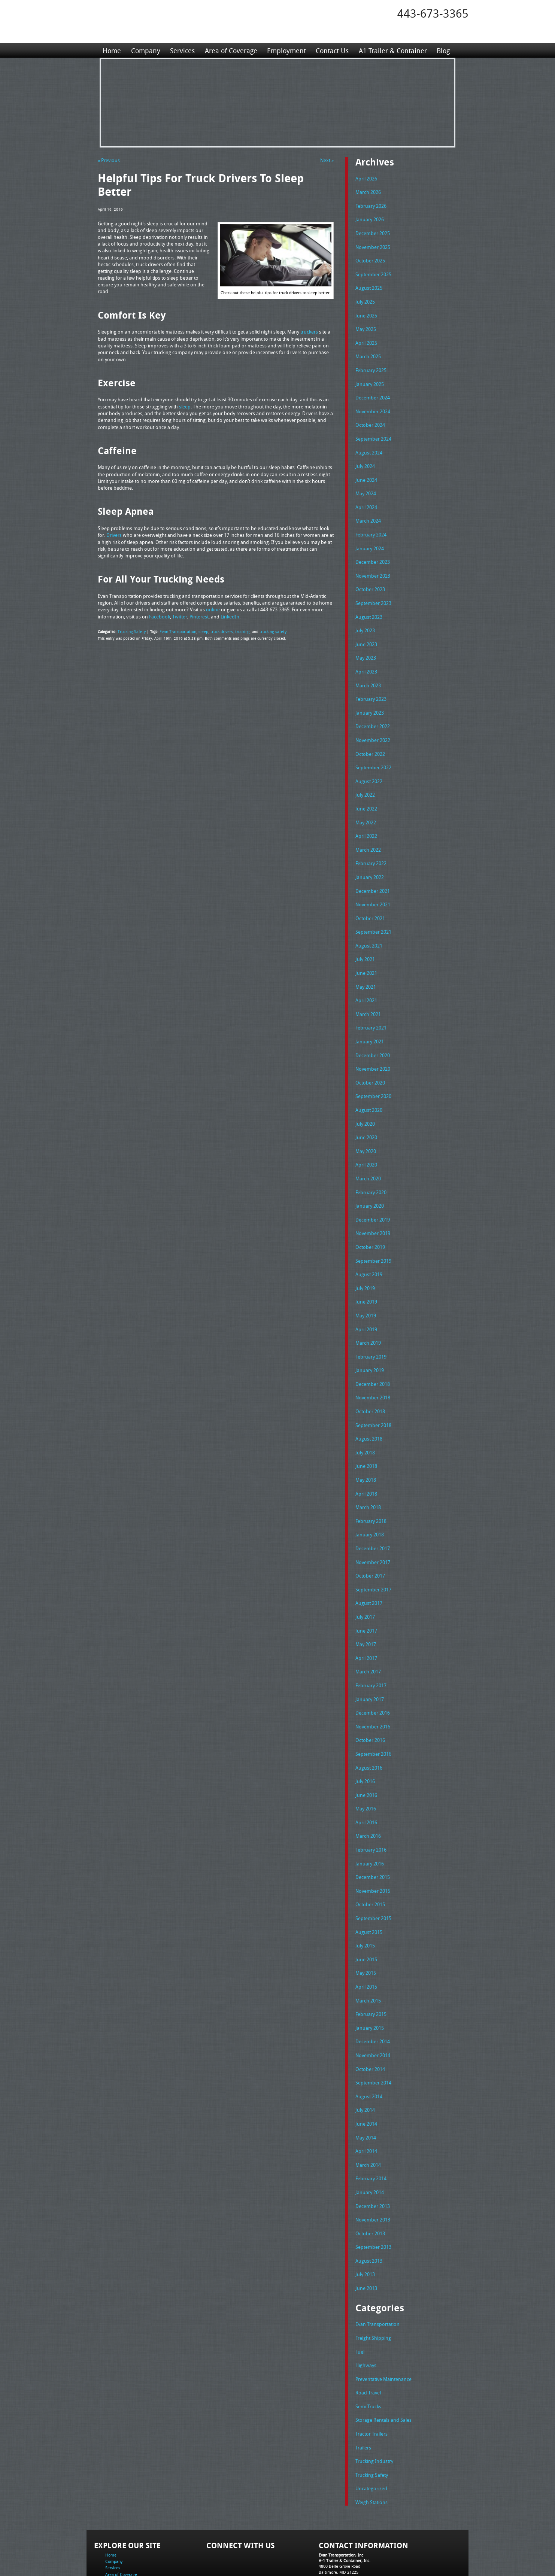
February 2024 (370, 524)
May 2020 (365, 1124)
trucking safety (264, 630)
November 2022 (372, 724)
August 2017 (368, 1563)
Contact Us (331, 50)
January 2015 (369, 1977)
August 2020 (368, 1084)
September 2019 (373, 1231)
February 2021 (370, 1004)
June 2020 (366, 1110)
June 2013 (366, 2230)
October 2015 (370, 1856)
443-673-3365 (432, 13)
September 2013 (373, 2190)
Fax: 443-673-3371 (336, 2520)
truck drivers (215, 630)
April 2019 (366, 1297)
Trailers (363, 2385)
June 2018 (366, 1430)
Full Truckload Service (372, 2553)
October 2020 (370, 1057)
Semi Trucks (368, 2345)
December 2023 (372, 551)
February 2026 (370, 204)
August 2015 (368, 1883)
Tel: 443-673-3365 (335, 2514)
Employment (285, 50)
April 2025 (366, 338)
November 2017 (372, 1524)
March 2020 (368, 1150)
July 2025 (365, 298)
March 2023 (368, 671)
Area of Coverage (230, 50)
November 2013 (372, 2163)
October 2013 (370, 2177)
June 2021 (366, 951)
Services (182, 50)
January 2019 (369, 1337)
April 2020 (366, 1137)
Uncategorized (371, 2425)
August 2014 (368, 2043)
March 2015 (368, 1950)
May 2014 (365, 2083)
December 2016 (372, 1670)
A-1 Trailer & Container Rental (320, 2553)
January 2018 (369, 1497)
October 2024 (370, 417)
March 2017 (368, 1630)
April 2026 (366, 178)
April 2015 (366, 1937)
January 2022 (369, 857)
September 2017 (373, 1550)
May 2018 (365, 1444)
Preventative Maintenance (383, 2319)
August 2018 (368, 1403)
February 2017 (370, 1643)
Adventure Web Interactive (362, 2571)
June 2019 (366, 1270)
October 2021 (370, 897)
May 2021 (365, 964)
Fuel (359, 2292)
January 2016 (369, 1817)
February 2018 (370, 1484)
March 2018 (368, 1470)
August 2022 (368, 764)
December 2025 (372, 231)
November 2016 (372, 1684)
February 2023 (370, 684)
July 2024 (365, 457)
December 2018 (372, 1350)
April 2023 (366, 657)
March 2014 (368, 2110)
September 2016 (373, 1710)
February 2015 (370, 1963)
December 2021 (372, 871)
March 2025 (368, 351)
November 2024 (372, 404)
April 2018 (366, 1457)
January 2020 (369, 1177)
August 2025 (368, 284)
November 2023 (372, 564)
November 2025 (372, 244)
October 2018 (370, 1377)
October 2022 (370, 738)
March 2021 (368, 991)
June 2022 (366, 791)
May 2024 (365, 484)
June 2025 (366, 311)
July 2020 (365, 1097)
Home (112, 50)
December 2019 (372, 1190)
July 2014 (365, 2056)
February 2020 (370, 1164)
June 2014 (366, 2070)
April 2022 (366, 817)
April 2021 (366, 977)
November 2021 (372, 884)
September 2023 (373, 591)
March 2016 (368, 1790)
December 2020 (372, 1031)
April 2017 (366, 1617)
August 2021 (368, 924)
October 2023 (370, 577)
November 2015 (372, 1843)
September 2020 (373, 1070)
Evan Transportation (174, 630)
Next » (327, 160)
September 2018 (373, 1390)
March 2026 (368, 191)
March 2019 (368, 1310)
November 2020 (372, 1044)
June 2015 (366, 1910)
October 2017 (370, 1537)
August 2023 (368, 604)
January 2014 (369, 2137)
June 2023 (366, 631)
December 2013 (372, 2150)
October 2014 (370, 2017)
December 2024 (372, 391)
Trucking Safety (130, 630)
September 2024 (373, 431)
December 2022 (372, 711)
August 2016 (368, 1724)
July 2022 (365, 777)
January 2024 (369, 538)
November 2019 (372, 1204)
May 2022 (365, 804)
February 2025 (370, 364)
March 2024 (368, 511)
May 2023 (365, 644)
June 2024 (366, 471)
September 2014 (373, 2030)
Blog (442, 50)
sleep (197, 630)
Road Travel (368, 2332)
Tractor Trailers (371, 2372)
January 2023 (369, 697)
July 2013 (365, 2216)
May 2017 (365, 1603)
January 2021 (369, 1017)
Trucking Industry (374, 2399)
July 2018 (365, 1417)
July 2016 (365, 1737)
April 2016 (366, 1777)
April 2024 (366, 498)
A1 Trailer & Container (392, 50)
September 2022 (373, 751)
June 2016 (366, 1750)
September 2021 (373, 910)
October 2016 (370, 1697)
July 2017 (365, 1577)
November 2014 (372, 2003)
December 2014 (372, 1990)
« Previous (109, 160)
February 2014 (370, 2123)
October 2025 (370, 258)
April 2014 (366, 2096)
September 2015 (373, 1870)
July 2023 (365, 617)
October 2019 (370, 1217)
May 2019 (365, 1284)
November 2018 (372, 1363)
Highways (365, 2305)
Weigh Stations (371, 2439)
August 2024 (368, 444)
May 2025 (365, 324)
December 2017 (372, 1510)
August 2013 (368, 2203)
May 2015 (365, 1923)
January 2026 (369, 218)
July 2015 (365, 1897)
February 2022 (370, 844)
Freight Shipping (373, 2279)
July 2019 (365, 1257)
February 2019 (370, 1324)
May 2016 (365, 1763)
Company (145, 50)
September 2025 (373, 271)
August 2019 (368, 1244)
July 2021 (365, 937)
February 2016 (370, 1803)
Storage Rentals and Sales (383, 2358)
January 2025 (369, 378)
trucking (235, 630)
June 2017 (366, 1590)
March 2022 (368, 831)
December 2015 (372, 1830)
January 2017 (369, 1657)
